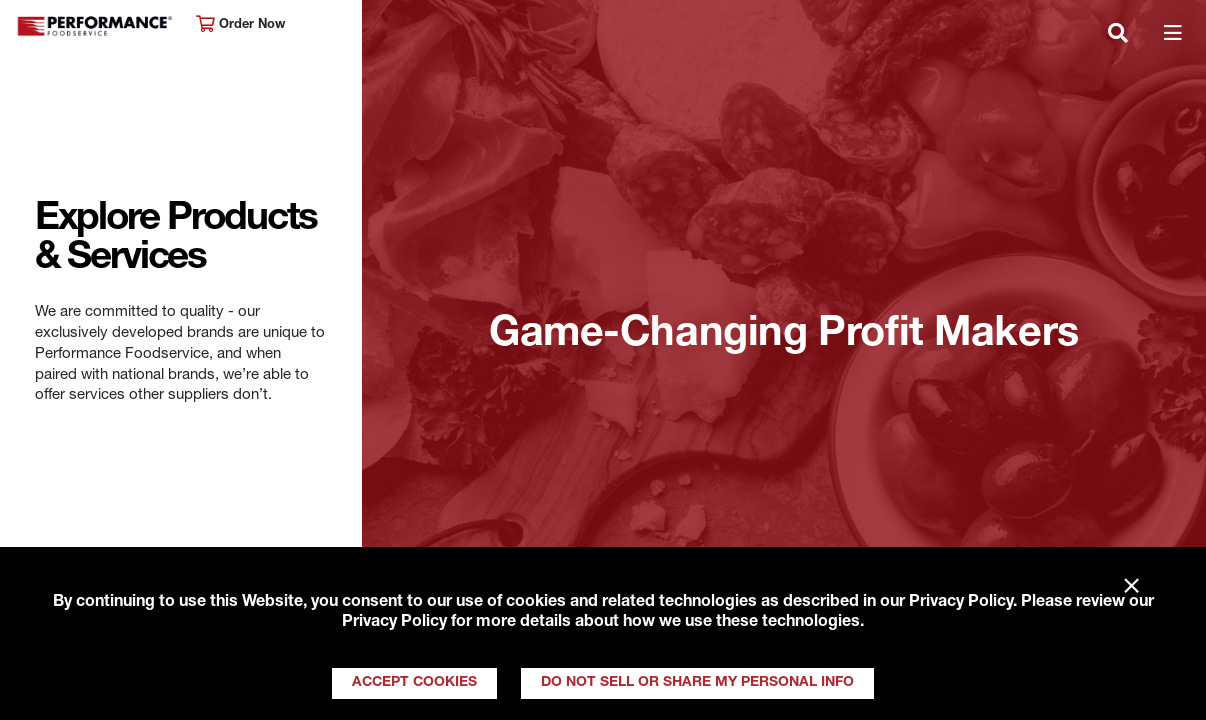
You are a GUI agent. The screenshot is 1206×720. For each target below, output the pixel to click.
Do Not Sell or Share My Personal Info (697, 683)
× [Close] (1131, 587)
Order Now (240, 24)
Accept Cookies (414, 683)
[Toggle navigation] (1118, 35)
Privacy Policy (961, 603)
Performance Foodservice (96, 26)
